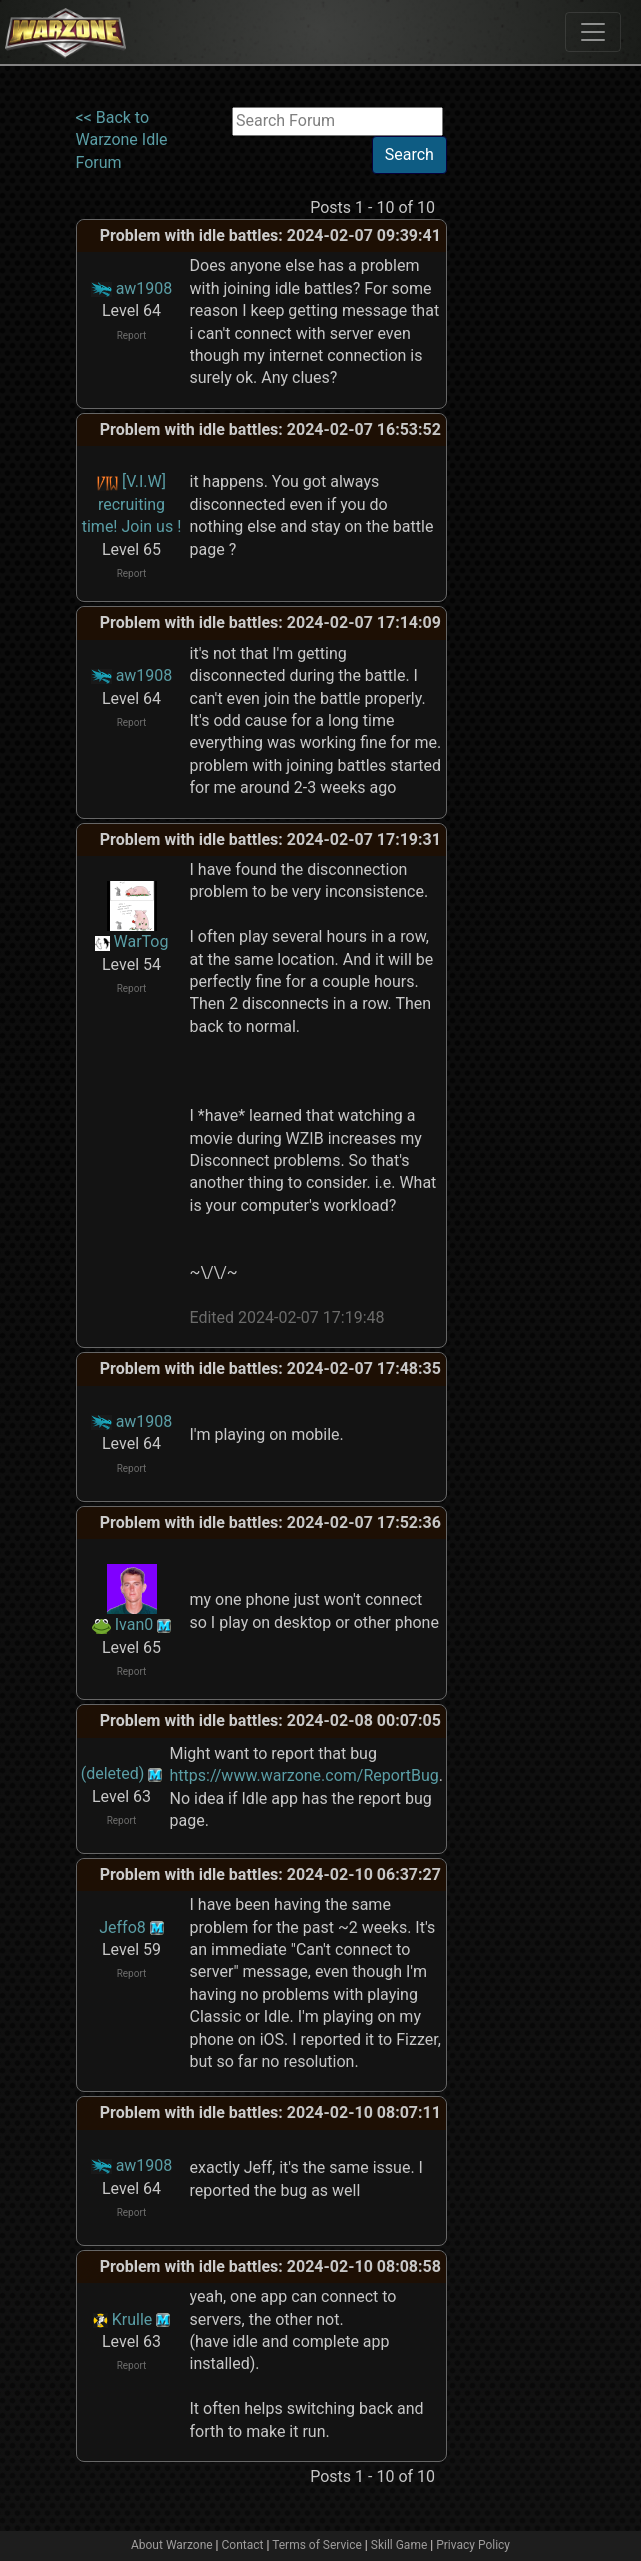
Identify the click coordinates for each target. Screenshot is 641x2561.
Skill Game (399, 2545)
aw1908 (144, 288)
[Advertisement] (529, 407)
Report (132, 335)
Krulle (132, 2319)
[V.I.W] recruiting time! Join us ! (132, 504)
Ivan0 (134, 1624)
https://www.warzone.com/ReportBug (304, 1775)
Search (409, 154)
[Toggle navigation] (593, 32)
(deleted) (113, 1773)
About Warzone (172, 2545)
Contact (243, 2545)
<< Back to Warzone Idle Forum (122, 140)
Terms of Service (317, 2545)
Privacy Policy (473, 2545)
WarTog (141, 941)
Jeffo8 (122, 1927)
